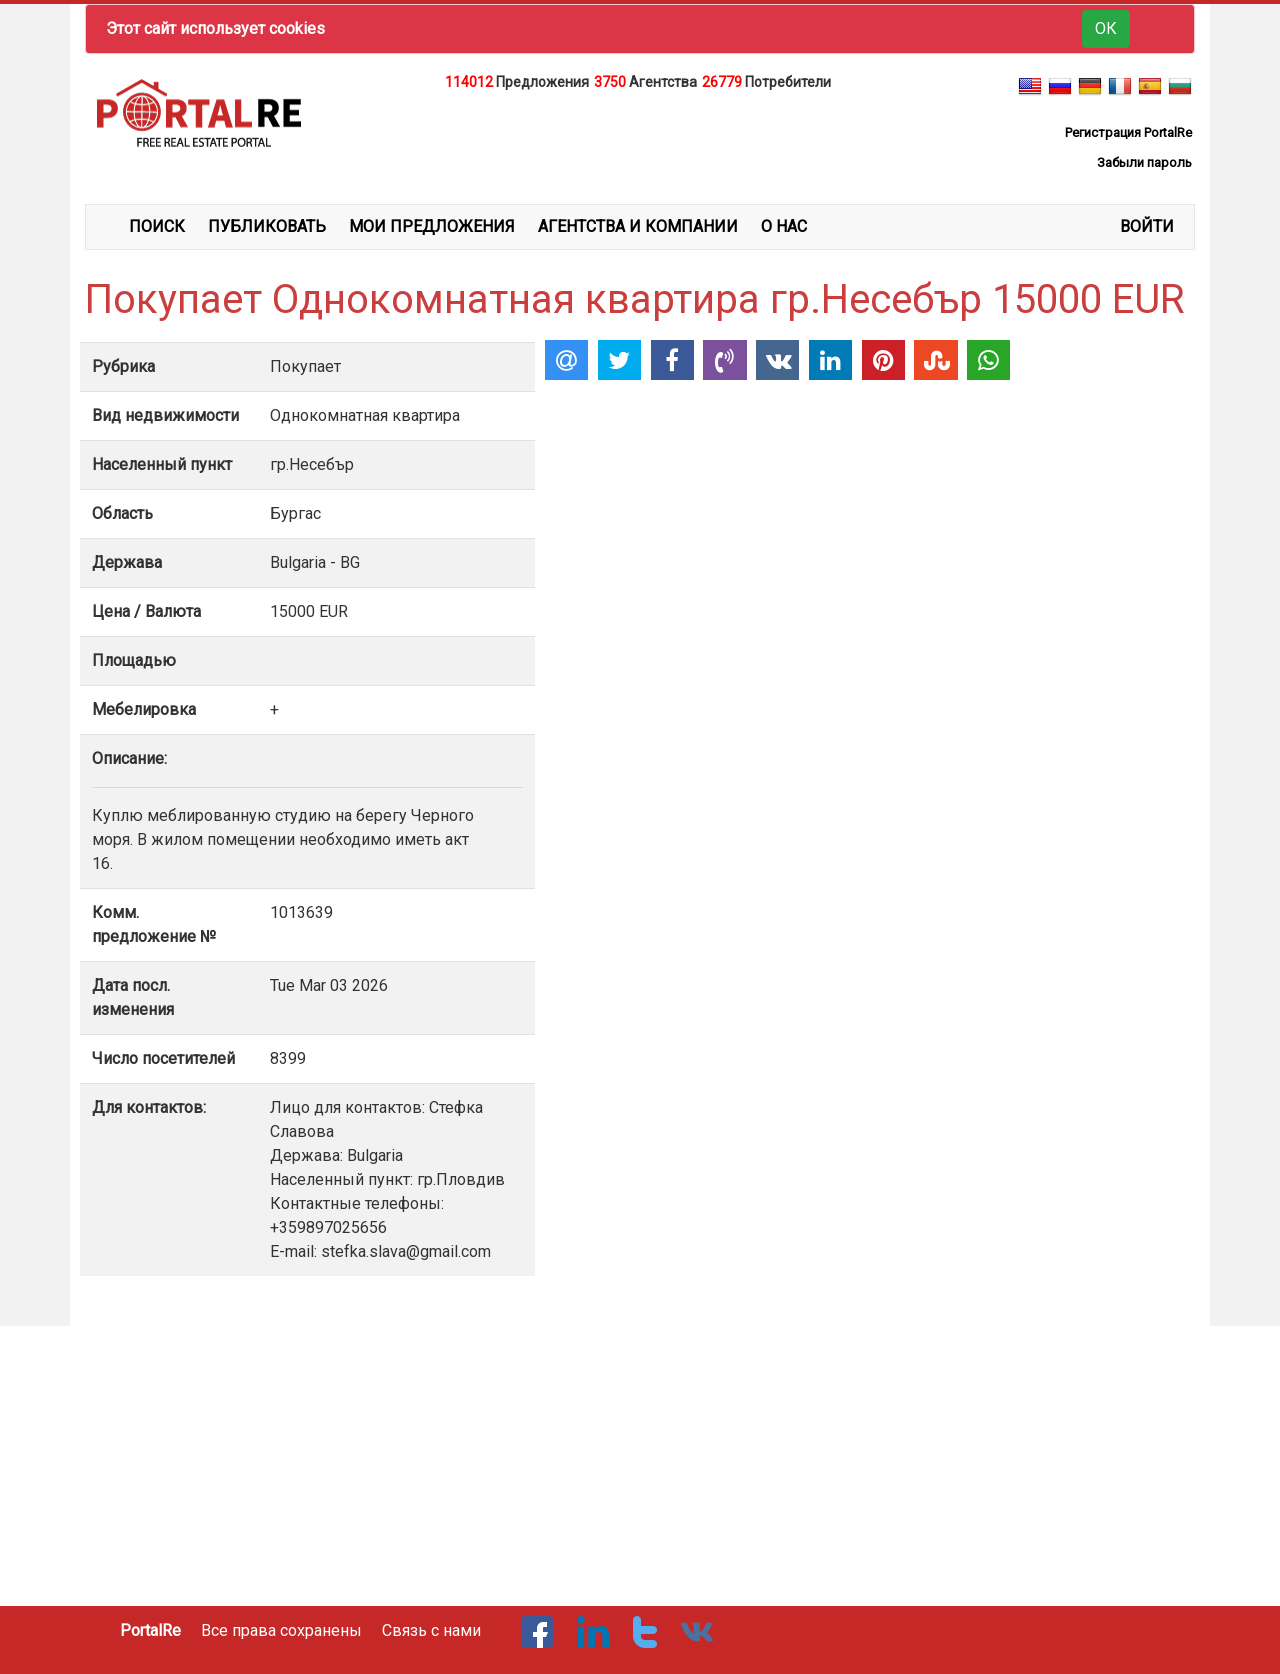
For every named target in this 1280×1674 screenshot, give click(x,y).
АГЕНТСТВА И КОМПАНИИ (638, 226)
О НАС (784, 226)
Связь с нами (431, 1630)
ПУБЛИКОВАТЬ (267, 226)
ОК (1106, 28)
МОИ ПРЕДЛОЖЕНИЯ (432, 226)
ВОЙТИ (1147, 226)
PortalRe (150, 1630)
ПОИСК (157, 226)
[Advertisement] (640, 144)
